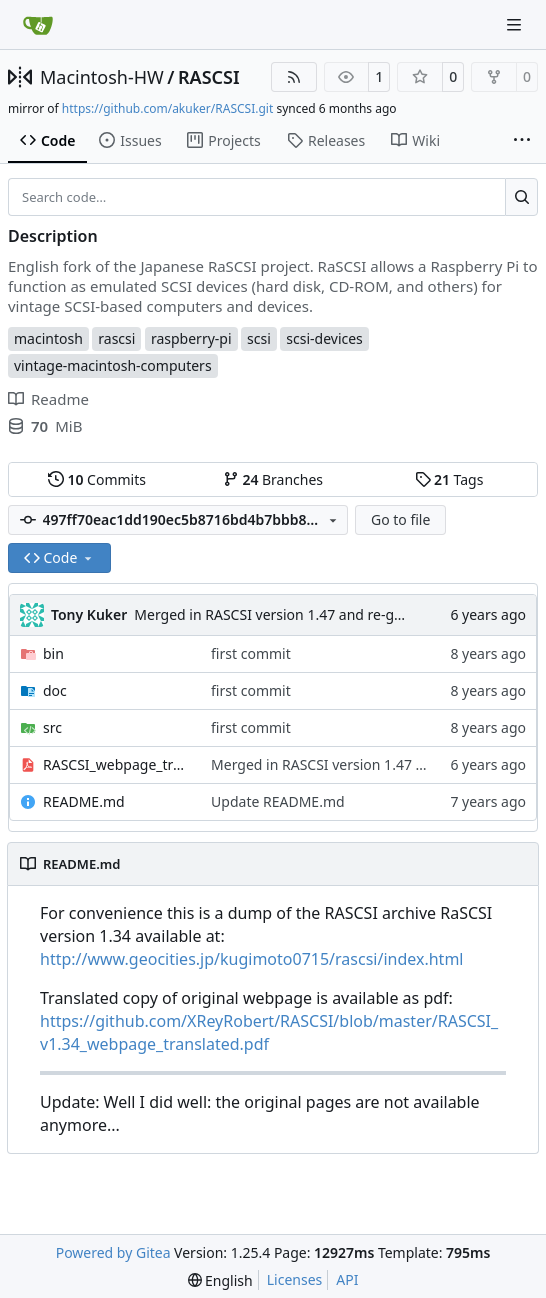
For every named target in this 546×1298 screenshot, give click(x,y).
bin (53, 653)
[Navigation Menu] (516, 24)
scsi (259, 338)
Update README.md (278, 801)
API (347, 1279)
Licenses (295, 1279)
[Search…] (521, 197)
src (52, 727)
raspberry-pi (191, 338)
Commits (97, 479)
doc (55, 690)
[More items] (522, 141)
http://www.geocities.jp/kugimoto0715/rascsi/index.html (251, 959)
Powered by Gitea (113, 1252)
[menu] (220, 1280)
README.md (84, 801)
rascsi (116, 338)
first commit (251, 653)
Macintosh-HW (102, 77)
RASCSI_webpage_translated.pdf (117, 764)
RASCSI (209, 77)
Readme (48, 399)
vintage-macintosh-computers (113, 365)
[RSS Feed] (294, 77)
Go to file (400, 519)
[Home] (38, 25)
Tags (449, 479)
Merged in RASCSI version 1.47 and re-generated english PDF (334, 614)
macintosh (48, 338)
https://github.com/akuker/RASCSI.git (167, 108)
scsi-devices (324, 338)
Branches (273, 479)
